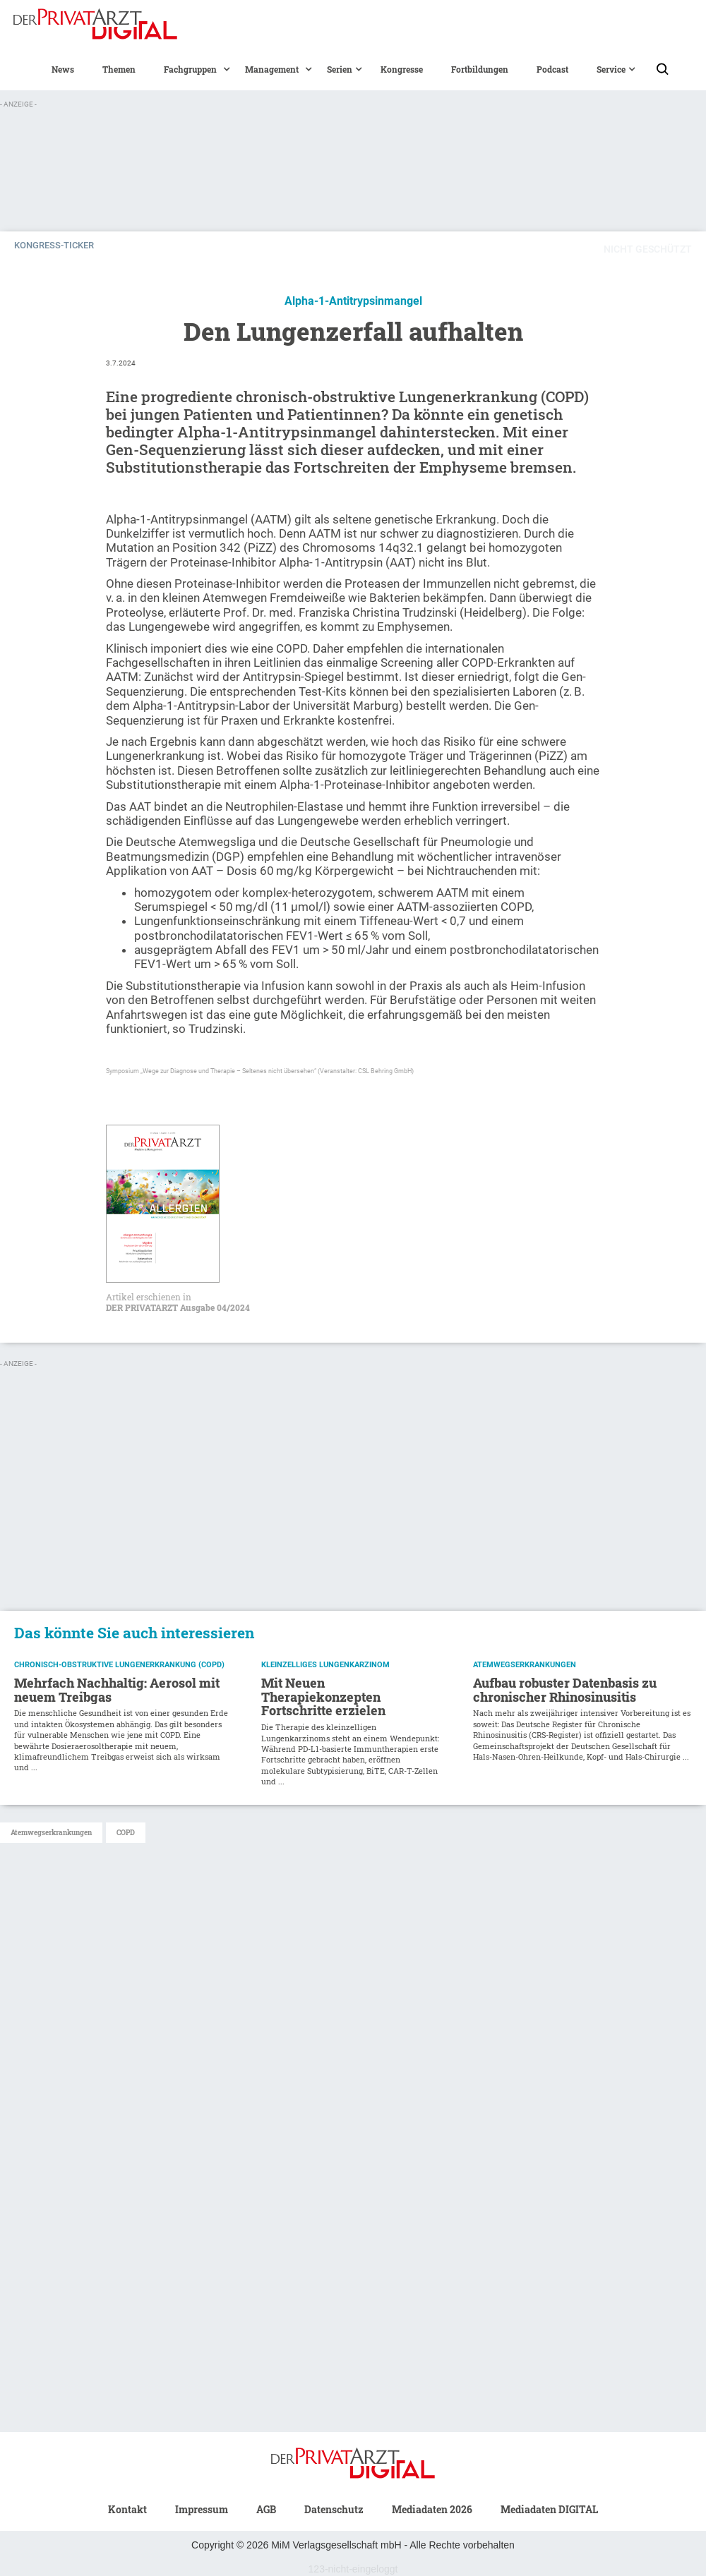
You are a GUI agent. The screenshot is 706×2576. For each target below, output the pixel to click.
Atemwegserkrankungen (51, 1832)
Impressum (201, 2509)
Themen (119, 69)
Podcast (552, 69)
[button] (190, 69)
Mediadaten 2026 (432, 2509)
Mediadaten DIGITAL (549, 2509)
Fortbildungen (479, 69)
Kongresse (402, 69)
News (63, 69)
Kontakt (127, 2509)
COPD (125, 1832)
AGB (266, 2509)
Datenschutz (334, 2509)
